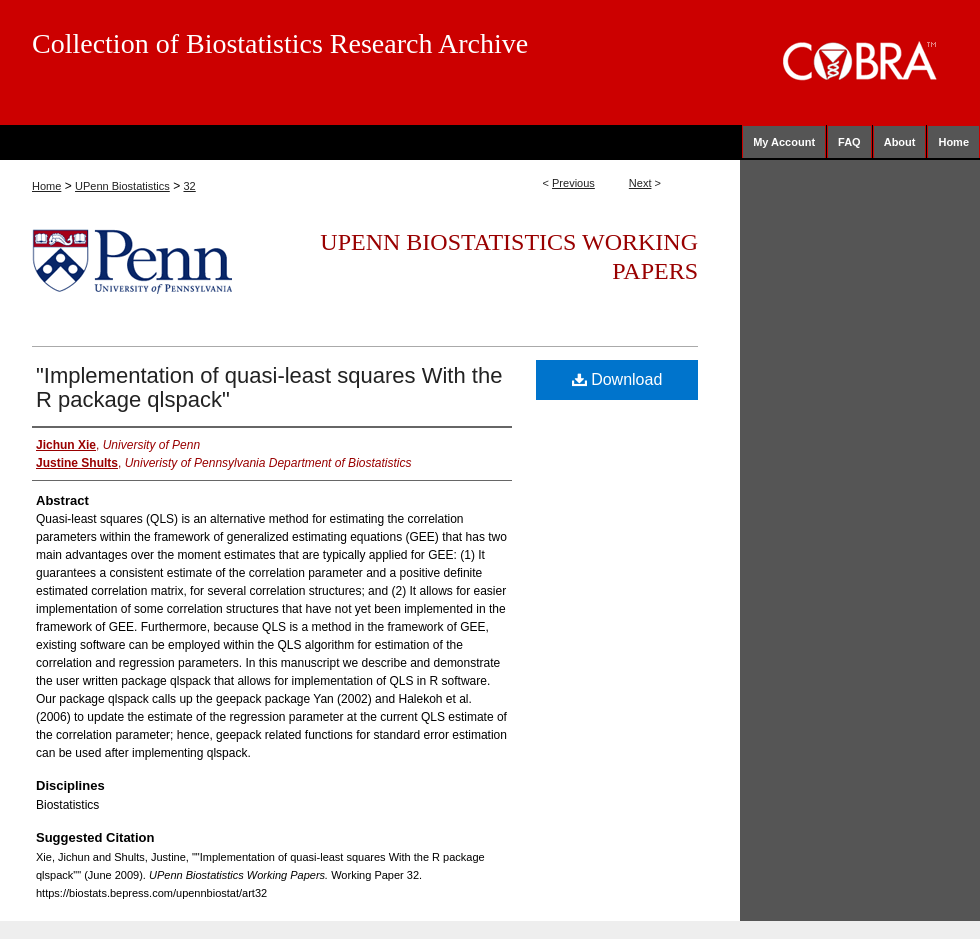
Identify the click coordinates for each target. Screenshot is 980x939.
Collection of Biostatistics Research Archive (280, 43)
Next (640, 183)
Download (617, 379)
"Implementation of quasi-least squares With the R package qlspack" (269, 387)
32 (189, 186)
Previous (573, 183)
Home (46, 186)
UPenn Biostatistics (122, 186)
